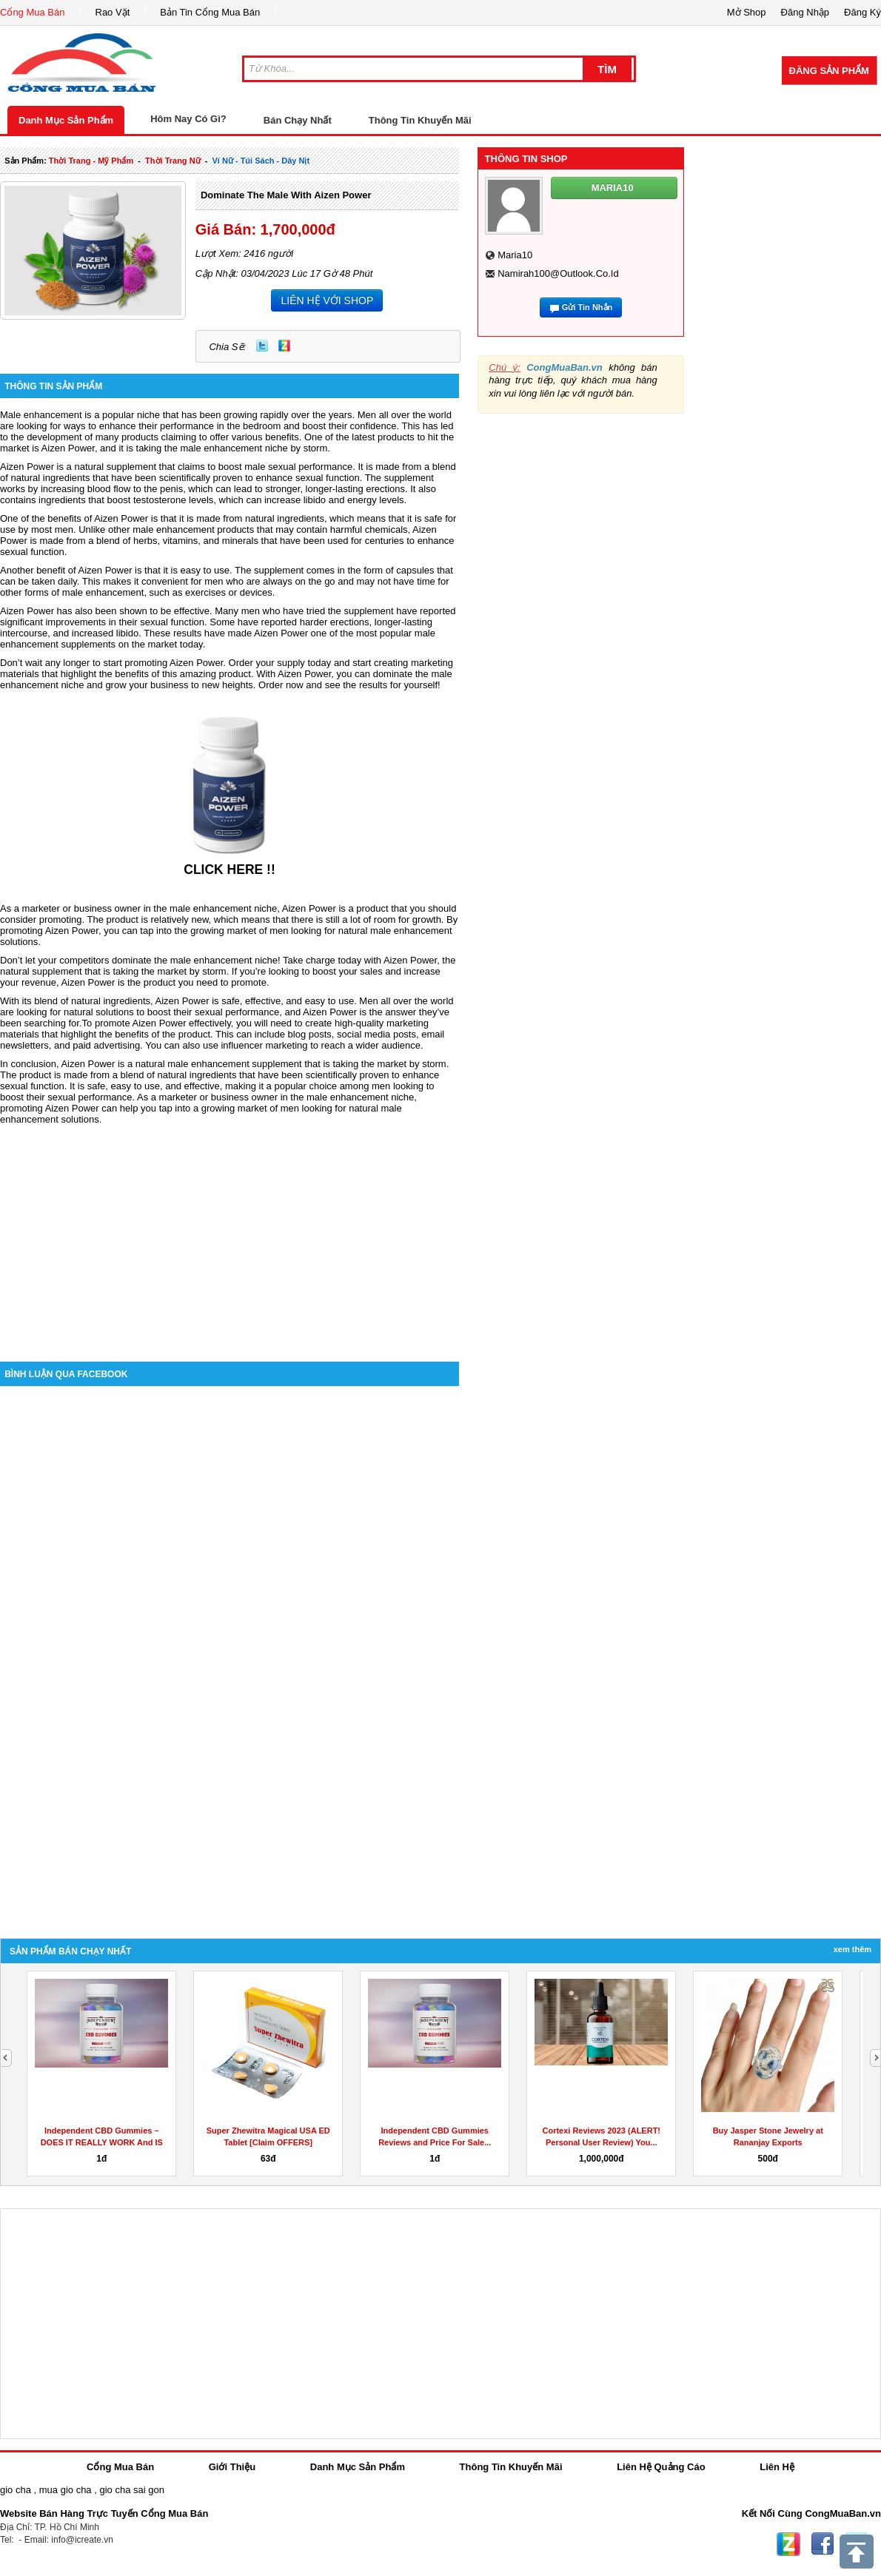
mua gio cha (65, 2489)
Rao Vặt (113, 12)
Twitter (262, 346)
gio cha (15, 2489)
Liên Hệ (777, 2466)
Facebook (822, 2544)
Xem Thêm (852, 1949)
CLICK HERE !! (229, 869)
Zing (284, 346)
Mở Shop (746, 12)
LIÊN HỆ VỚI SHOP (327, 300)
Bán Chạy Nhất (298, 120)
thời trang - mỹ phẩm (91, 160)
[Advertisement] (229, 1235)
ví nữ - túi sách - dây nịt (260, 160)
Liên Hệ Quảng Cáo (661, 2466)
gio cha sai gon (131, 2489)
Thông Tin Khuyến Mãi (420, 120)
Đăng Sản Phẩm (829, 70)
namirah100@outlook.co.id (558, 273)
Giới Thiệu (232, 2466)
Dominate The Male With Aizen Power (286, 195)
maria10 (515, 254)
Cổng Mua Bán (32, 12)
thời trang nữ (173, 160)
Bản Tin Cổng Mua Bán (210, 12)
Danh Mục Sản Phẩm (66, 120)
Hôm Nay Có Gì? (188, 118)
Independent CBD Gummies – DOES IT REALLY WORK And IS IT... (102, 2142)
